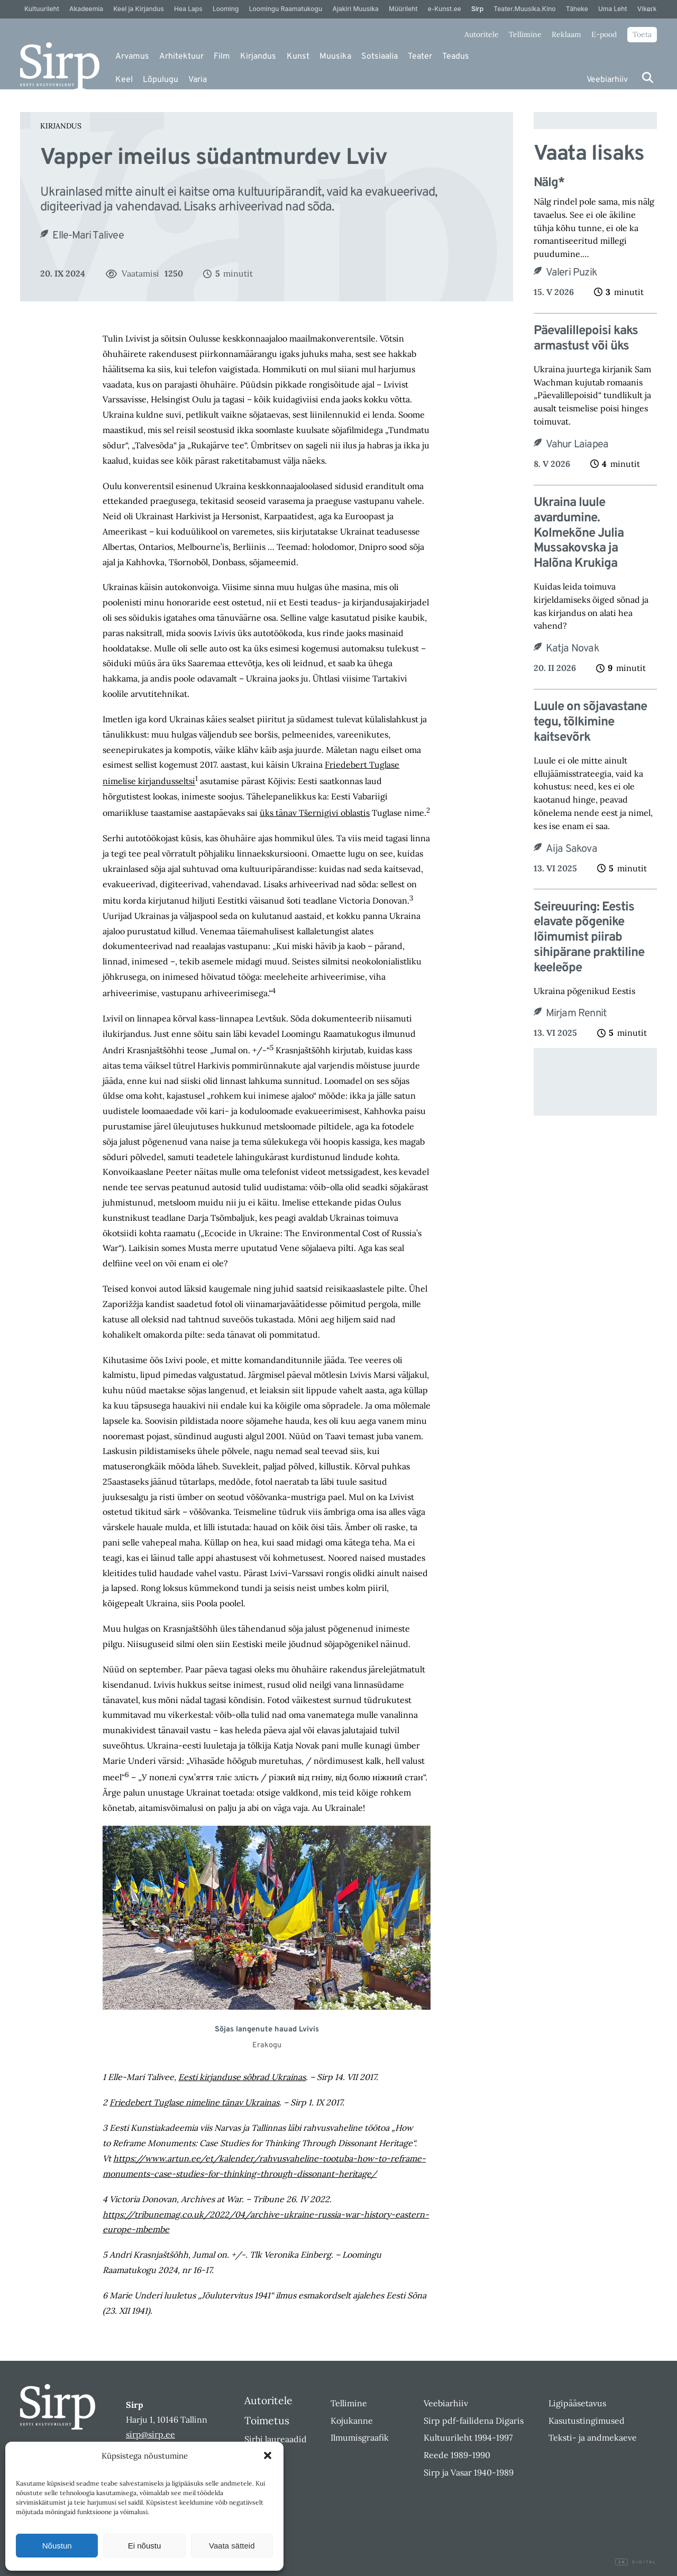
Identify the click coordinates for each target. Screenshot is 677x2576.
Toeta (642, 34)
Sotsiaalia (379, 56)
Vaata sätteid (231, 2545)
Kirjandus (258, 56)
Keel (124, 80)
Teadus (455, 56)
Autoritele (481, 34)
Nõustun (57, 2545)
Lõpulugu (160, 80)
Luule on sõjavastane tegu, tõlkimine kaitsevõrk (590, 722)
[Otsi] (647, 77)
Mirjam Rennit (576, 1013)
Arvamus (132, 56)
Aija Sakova (571, 849)
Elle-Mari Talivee (87, 236)
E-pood (604, 34)
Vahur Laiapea (577, 445)
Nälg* (549, 183)
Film (222, 56)
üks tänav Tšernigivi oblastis (315, 812)
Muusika (335, 56)
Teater (420, 56)
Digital (635, 2562)
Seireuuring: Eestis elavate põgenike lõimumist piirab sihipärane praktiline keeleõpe (589, 938)
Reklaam (566, 34)
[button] (267, 2455)
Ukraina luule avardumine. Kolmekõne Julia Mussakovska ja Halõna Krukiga (579, 533)
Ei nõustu (144, 2545)
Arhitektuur (181, 56)
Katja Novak (572, 649)
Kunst (298, 56)
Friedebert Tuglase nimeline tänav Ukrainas (194, 2102)
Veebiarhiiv (607, 80)
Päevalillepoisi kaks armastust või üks (586, 339)
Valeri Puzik (571, 273)
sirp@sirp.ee (150, 2434)
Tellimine (525, 34)
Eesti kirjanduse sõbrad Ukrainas (242, 2077)
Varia (197, 80)
